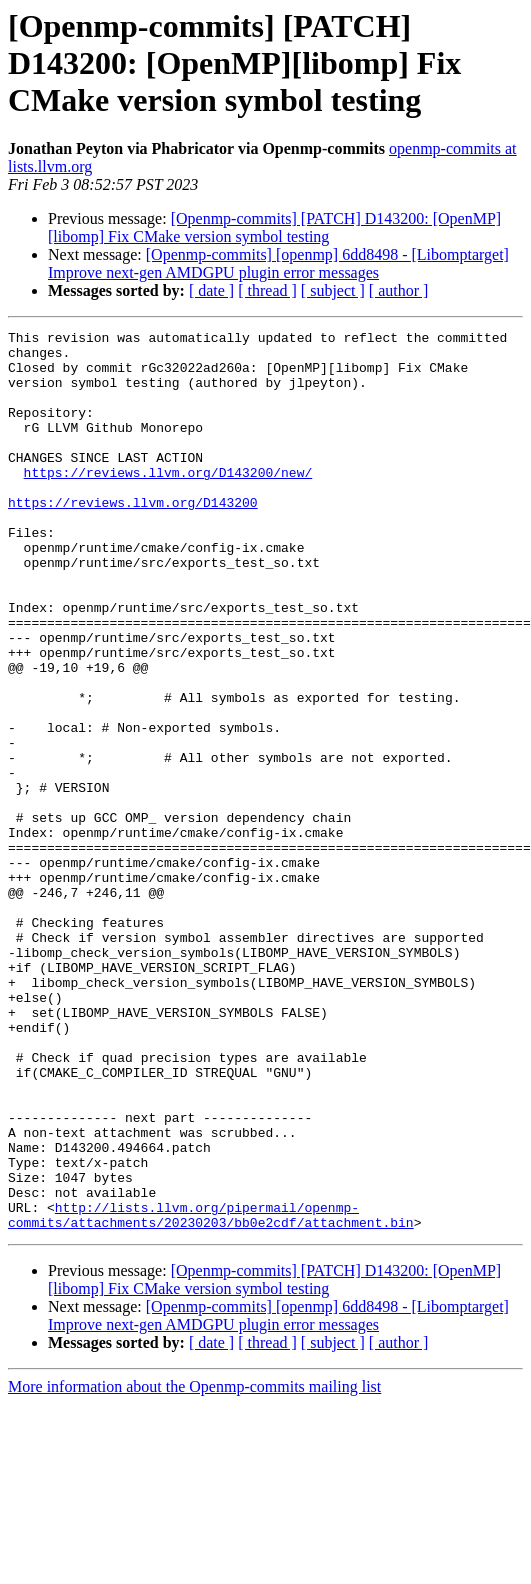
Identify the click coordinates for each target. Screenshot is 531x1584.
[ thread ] (267, 290)
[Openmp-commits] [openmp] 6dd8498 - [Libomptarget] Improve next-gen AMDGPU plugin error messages (278, 263)
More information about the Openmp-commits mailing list (194, 1566)
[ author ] (399, 290)
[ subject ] (333, 290)
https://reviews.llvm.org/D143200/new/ (168, 502)
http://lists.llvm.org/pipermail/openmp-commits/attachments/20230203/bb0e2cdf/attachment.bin (211, 1393)
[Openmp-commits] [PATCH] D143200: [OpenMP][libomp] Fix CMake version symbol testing (274, 227)
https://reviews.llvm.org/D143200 (133, 538)
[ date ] (211, 290)
